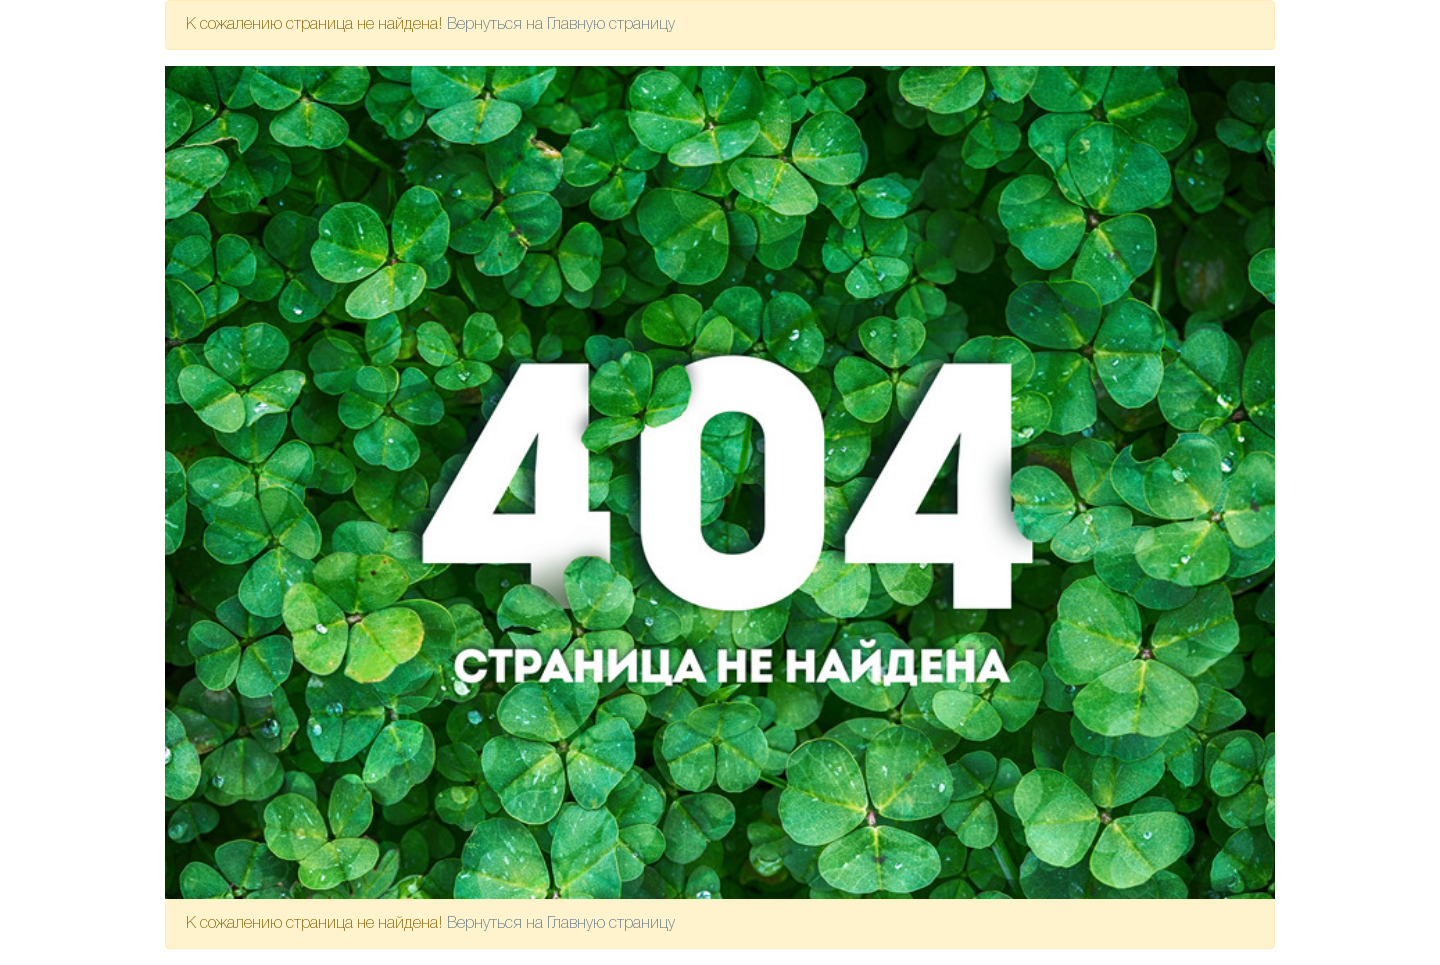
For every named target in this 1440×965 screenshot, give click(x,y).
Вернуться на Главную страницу (561, 25)
